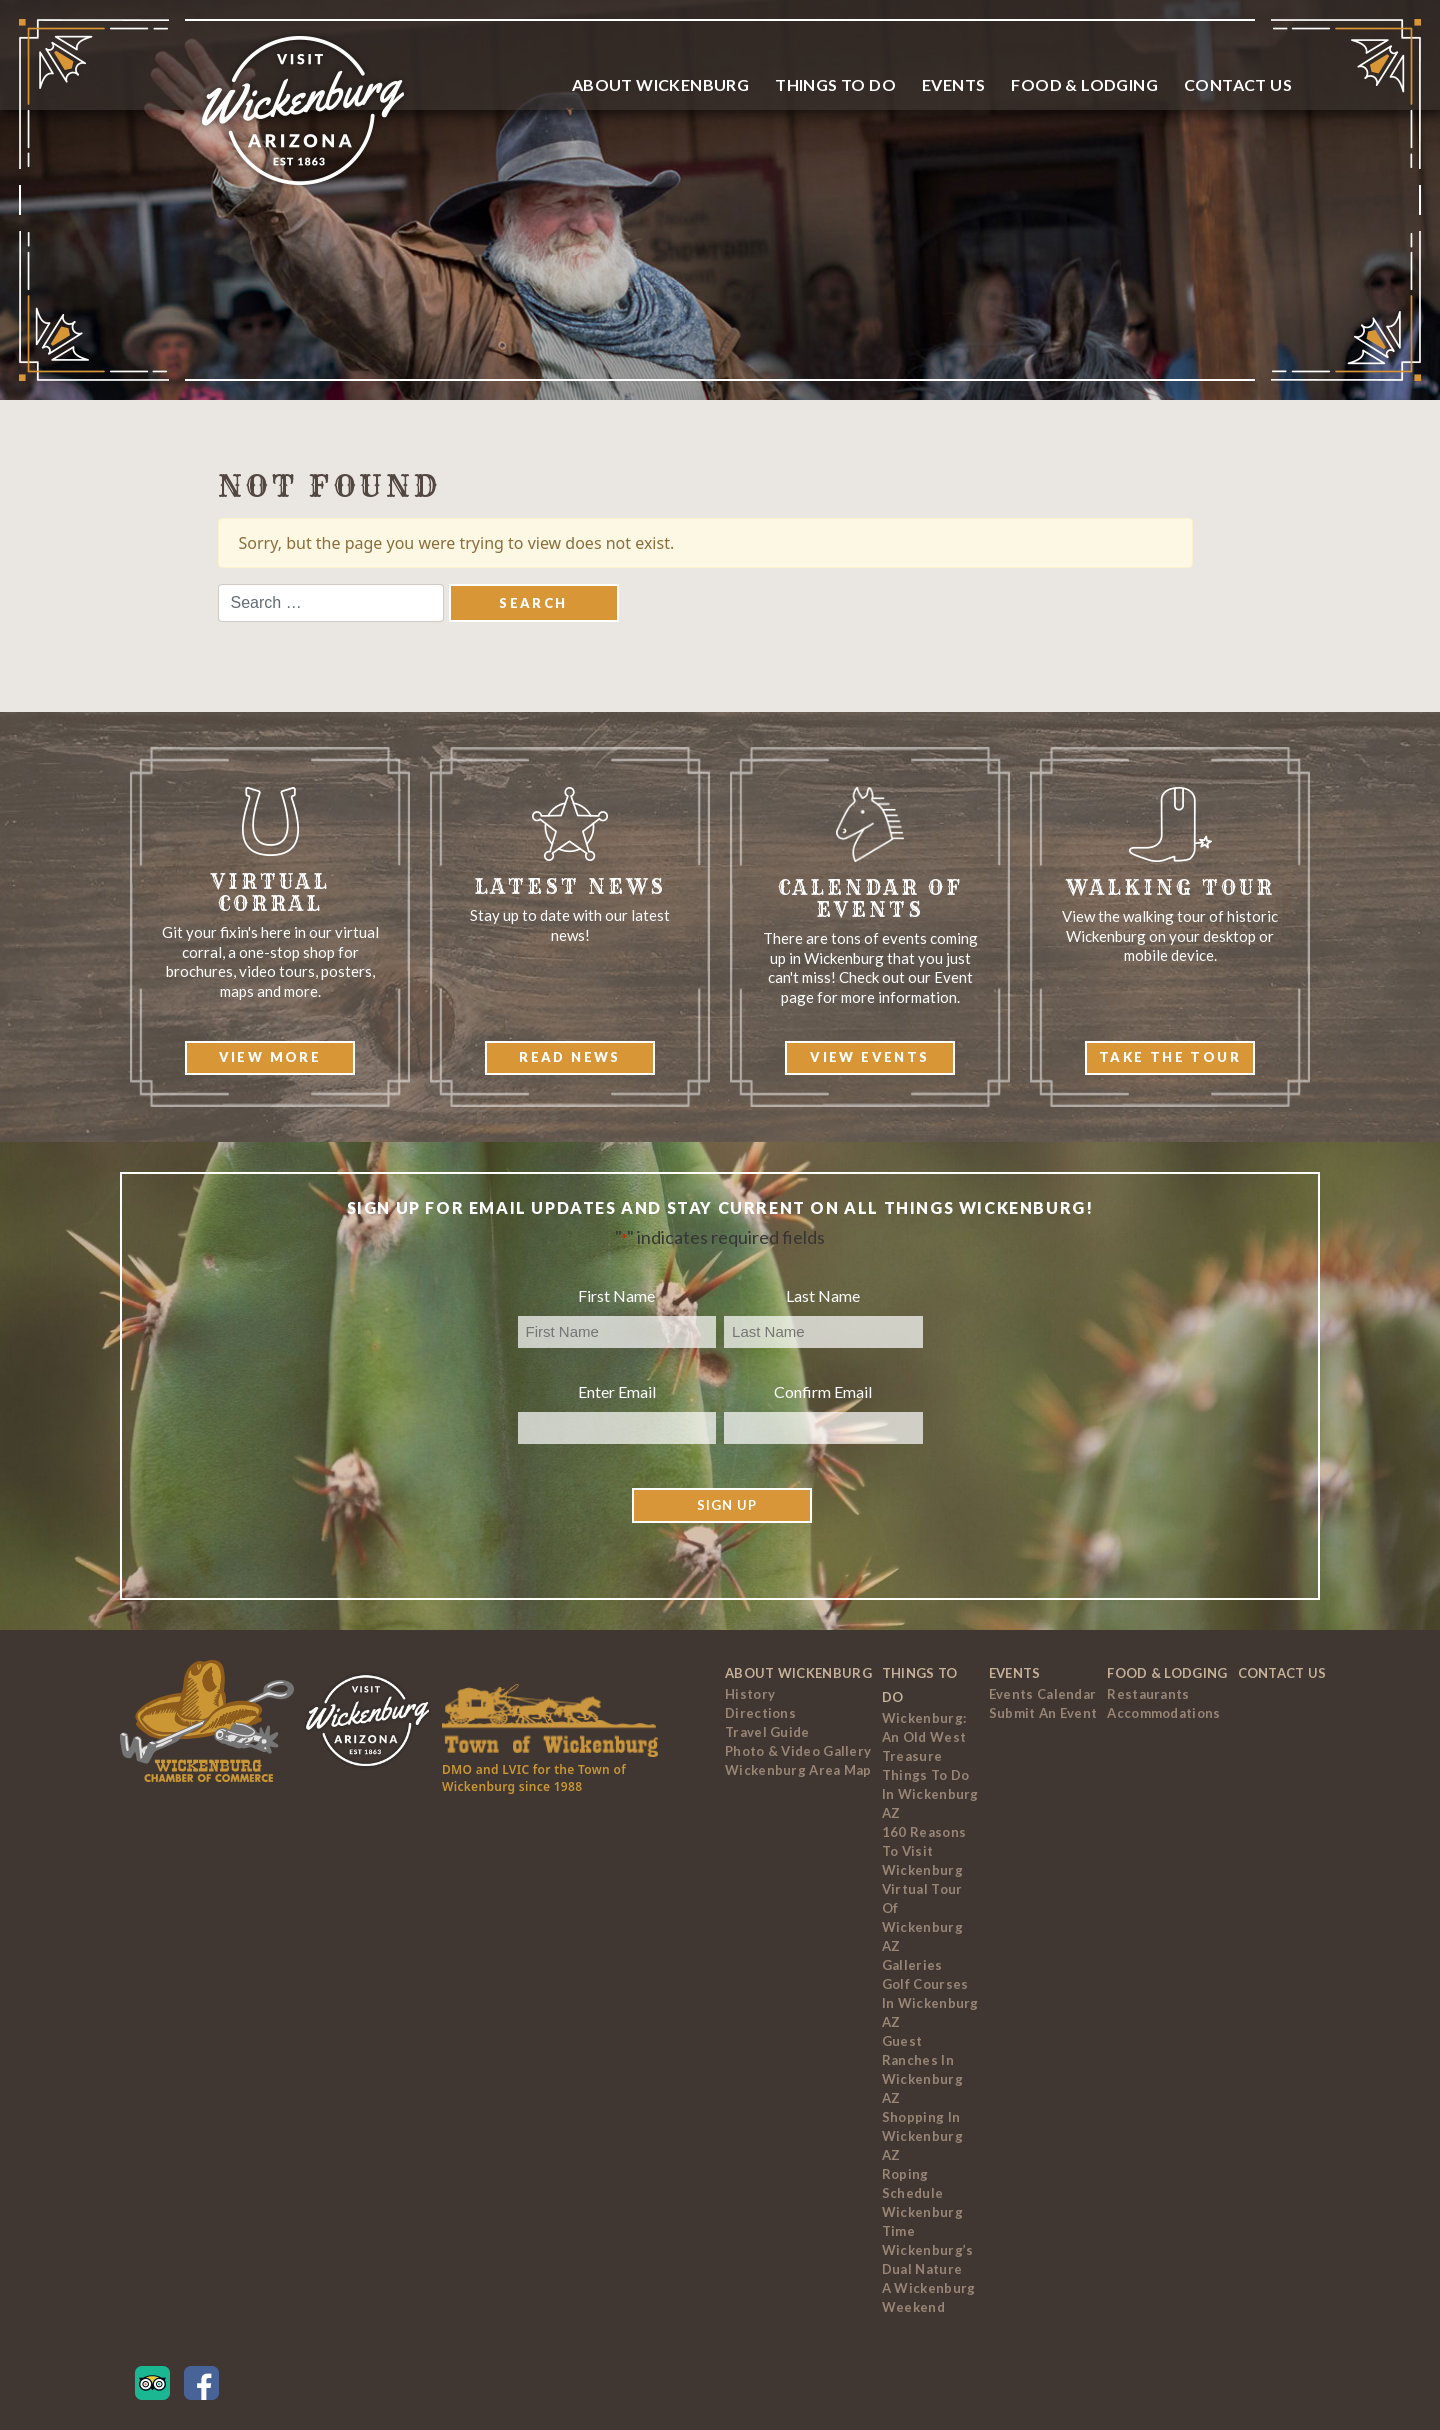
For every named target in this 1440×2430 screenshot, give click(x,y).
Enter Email (617, 1391)
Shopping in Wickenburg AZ (922, 2136)
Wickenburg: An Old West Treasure (924, 1737)
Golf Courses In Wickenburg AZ (930, 2003)
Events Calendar (1043, 1694)
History (750, 1694)
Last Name (823, 1295)
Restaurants (1148, 1694)
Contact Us (1238, 84)
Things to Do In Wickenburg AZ (930, 1794)
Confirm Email (823, 1391)
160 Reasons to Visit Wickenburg (924, 1851)
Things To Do (835, 84)
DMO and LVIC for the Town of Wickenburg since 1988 (534, 1778)
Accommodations (1163, 1713)
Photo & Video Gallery (798, 1751)
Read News (570, 1057)
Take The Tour (1170, 1057)
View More (270, 1057)
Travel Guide (767, 1732)
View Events (869, 1057)
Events (953, 84)
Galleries (912, 1965)
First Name (616, 1295)
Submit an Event (1043, 1713)
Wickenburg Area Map (798, 1770)
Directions (760, 1713)
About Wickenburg (660, 84)
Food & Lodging (1084, 84)
